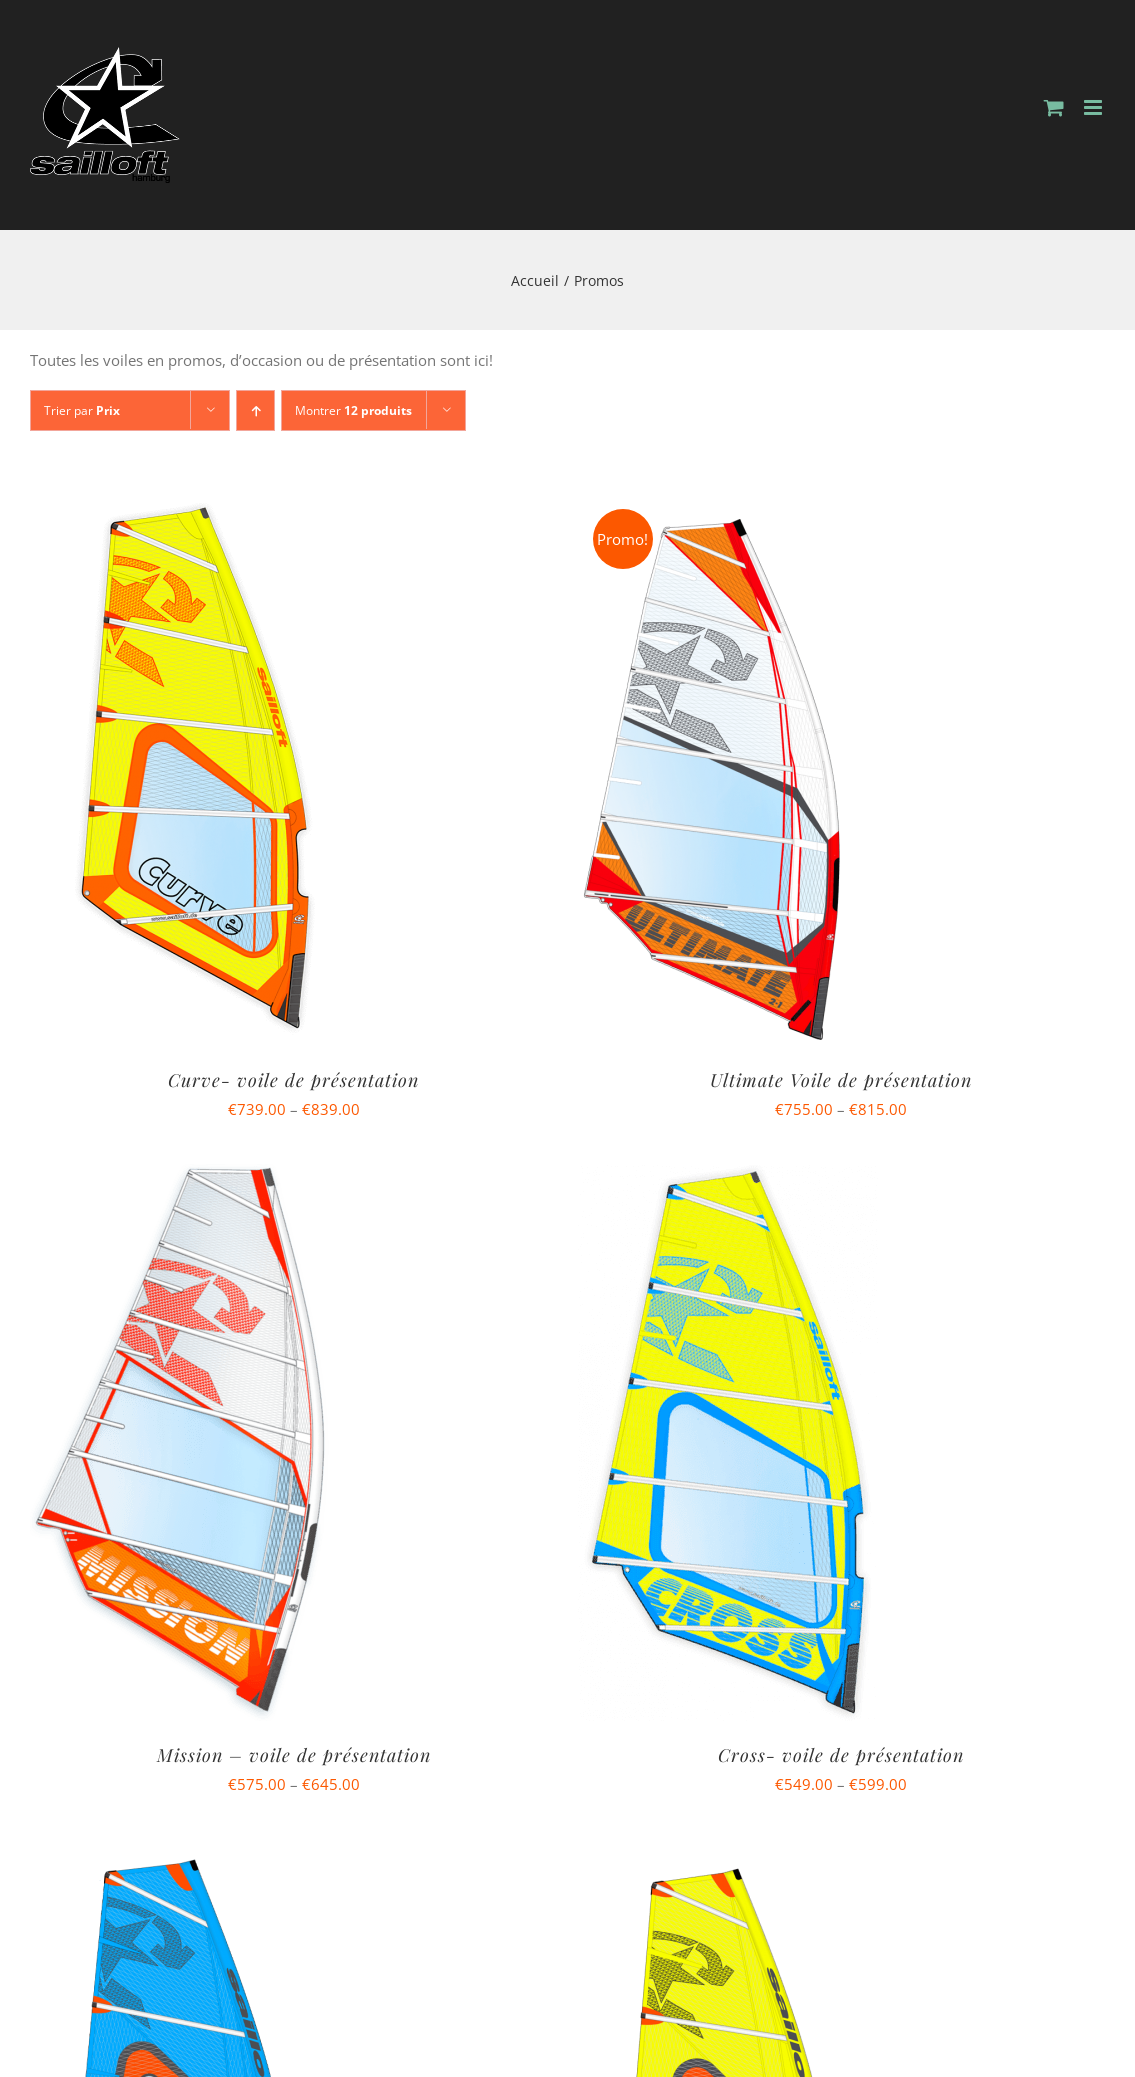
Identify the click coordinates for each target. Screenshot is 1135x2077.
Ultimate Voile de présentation (841, 1080)
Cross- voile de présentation (841, 1755)
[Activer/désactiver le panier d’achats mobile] (1054, 107)
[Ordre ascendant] (255, 410)
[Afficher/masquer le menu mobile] (1094, 107)
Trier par (82, 410)
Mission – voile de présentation (294, 1755)
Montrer (353, 410)
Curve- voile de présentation (293, 1080)
